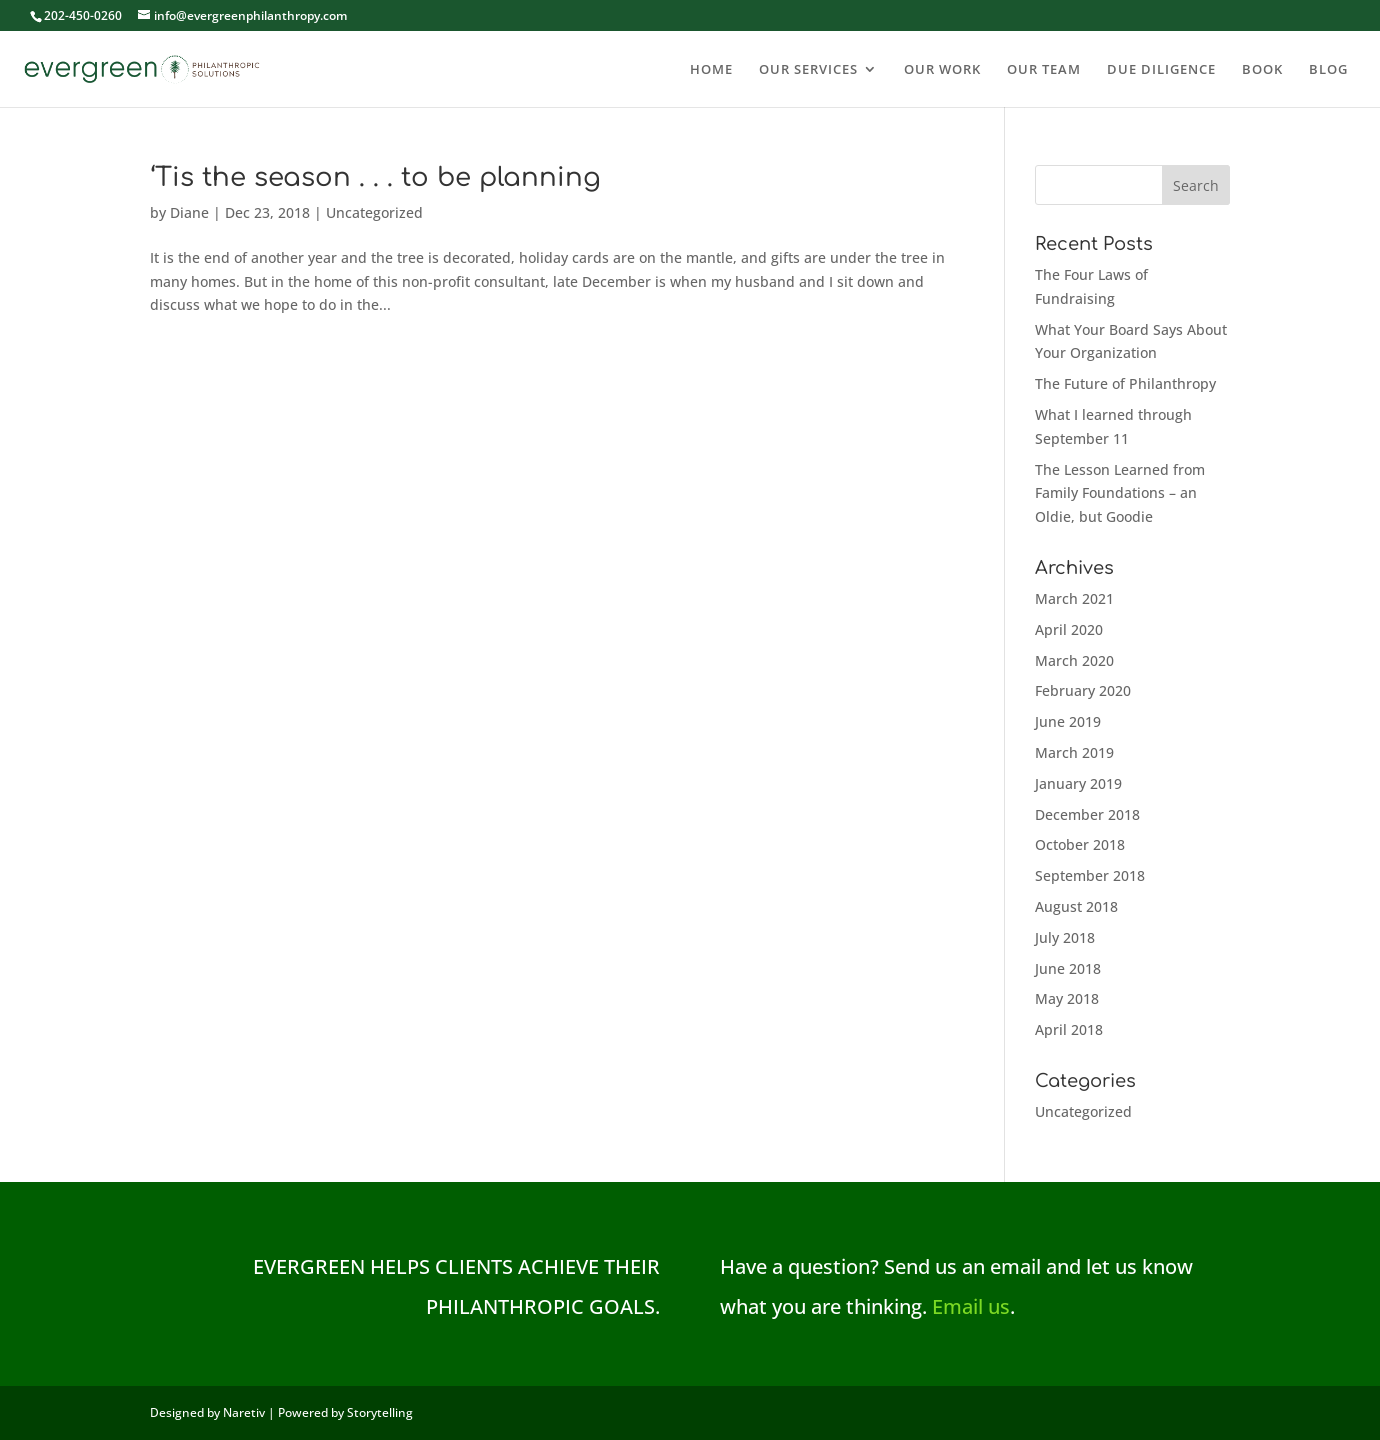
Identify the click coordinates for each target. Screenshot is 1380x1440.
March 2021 (1074, 598)
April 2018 (1069, 1029)
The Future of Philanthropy (1125, 383)
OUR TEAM (1044, 70)
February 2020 (1083, 690)
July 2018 (1065, 937)
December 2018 (1087, 814)
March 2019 (1074, 752)
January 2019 (1078, 783)
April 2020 (1069, 629)
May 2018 (1067, 998)
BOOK (1262, 70)
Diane (189, 212)
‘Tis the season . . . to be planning (375, 177)
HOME (711, 70)
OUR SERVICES (808, 70)
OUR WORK (942, 70)
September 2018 (1090, 875)
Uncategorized (374, 212)
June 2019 (1068, 721)
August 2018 (1076, 906)
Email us (971, 1306)
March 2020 (1074, 660)
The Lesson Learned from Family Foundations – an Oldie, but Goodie (1120, 493)
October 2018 (1080, 844)
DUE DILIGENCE (1161, 70)
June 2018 (1068, 968)
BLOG (1328, 70)
